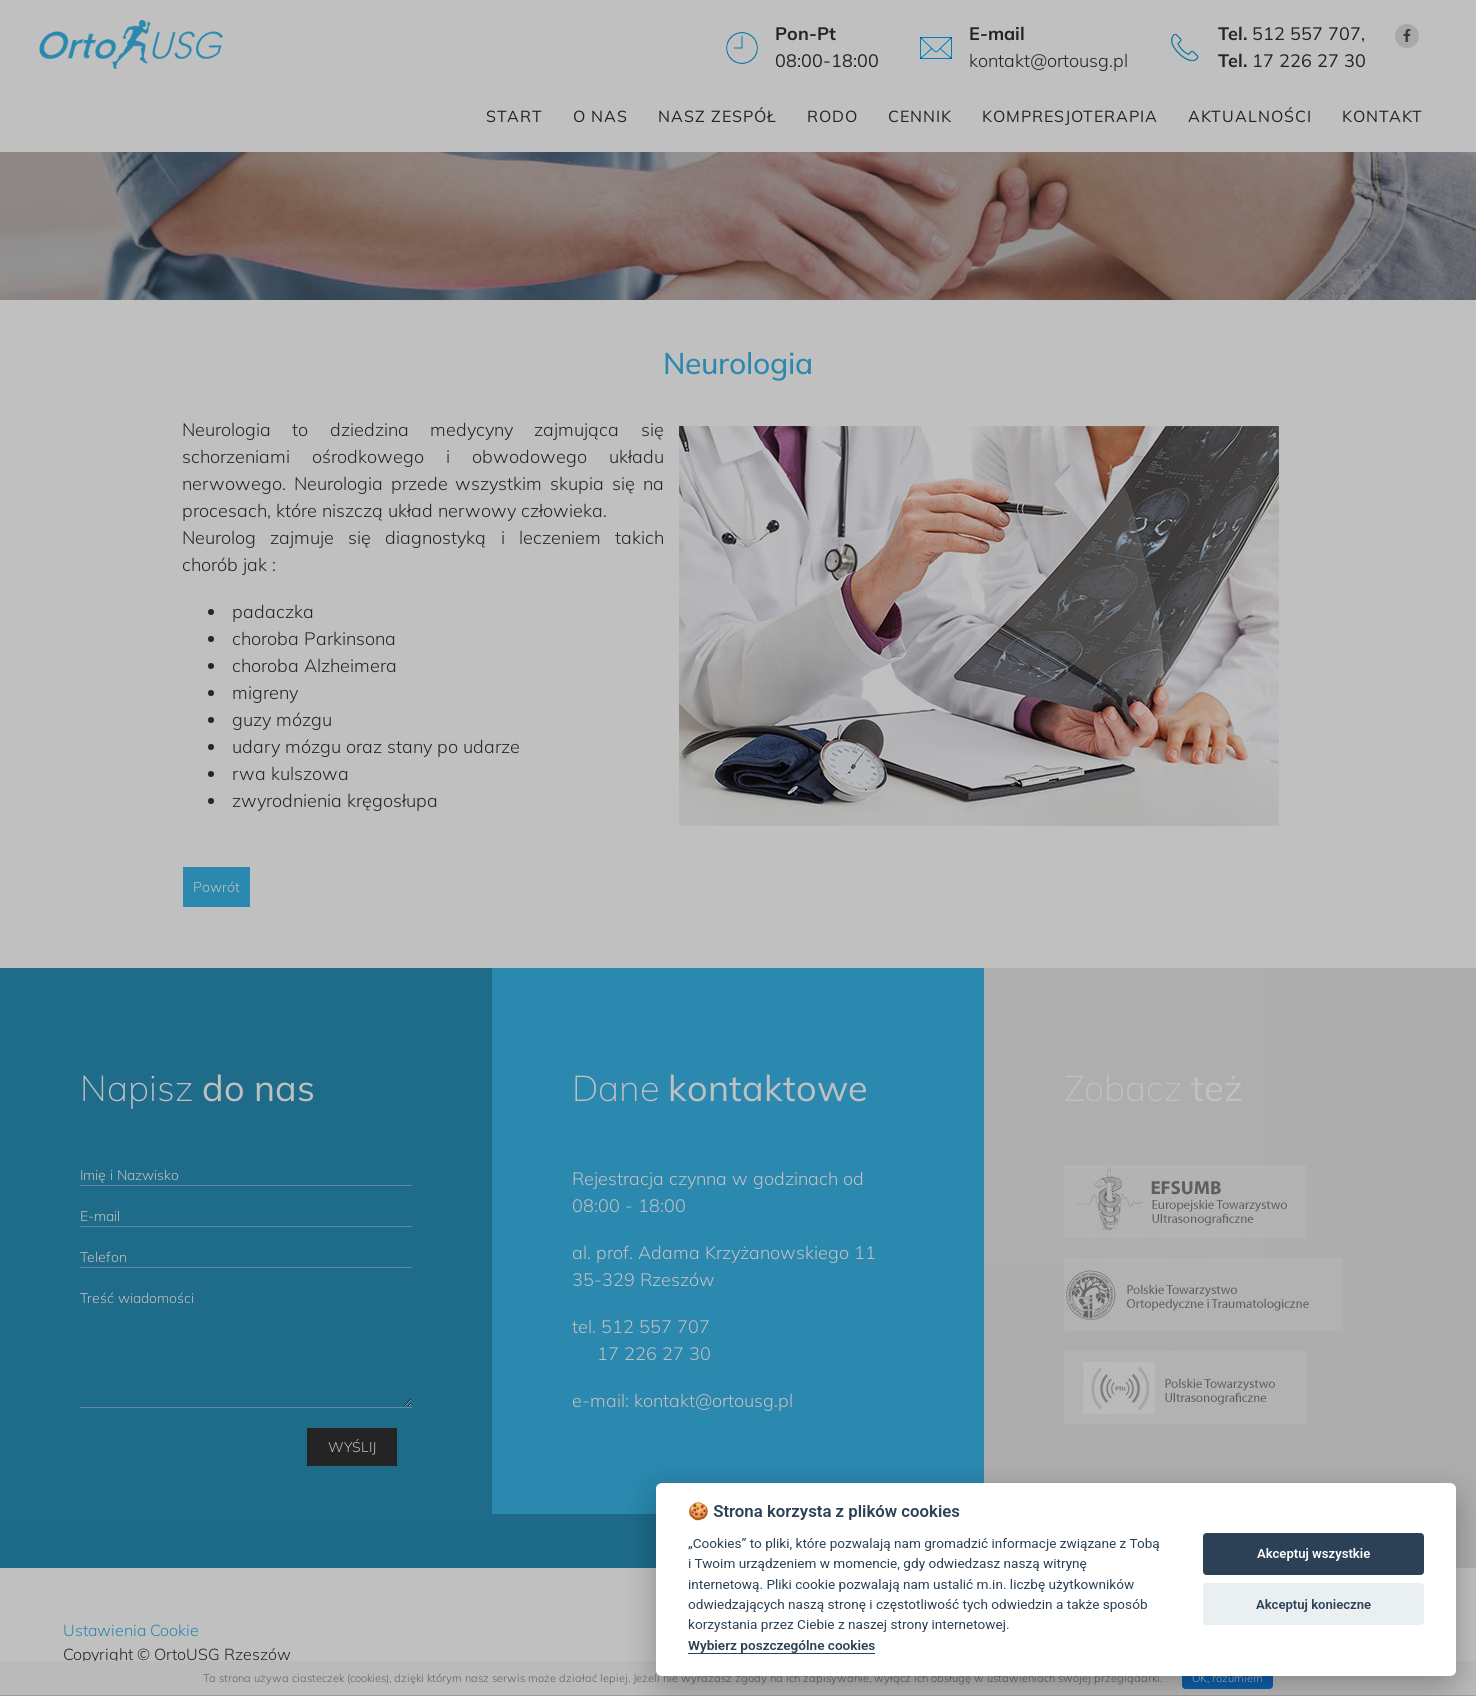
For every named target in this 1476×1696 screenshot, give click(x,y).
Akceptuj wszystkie (1313, 1553)
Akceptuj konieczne (1313, 1604)
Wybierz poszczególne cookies (781, 1645)
